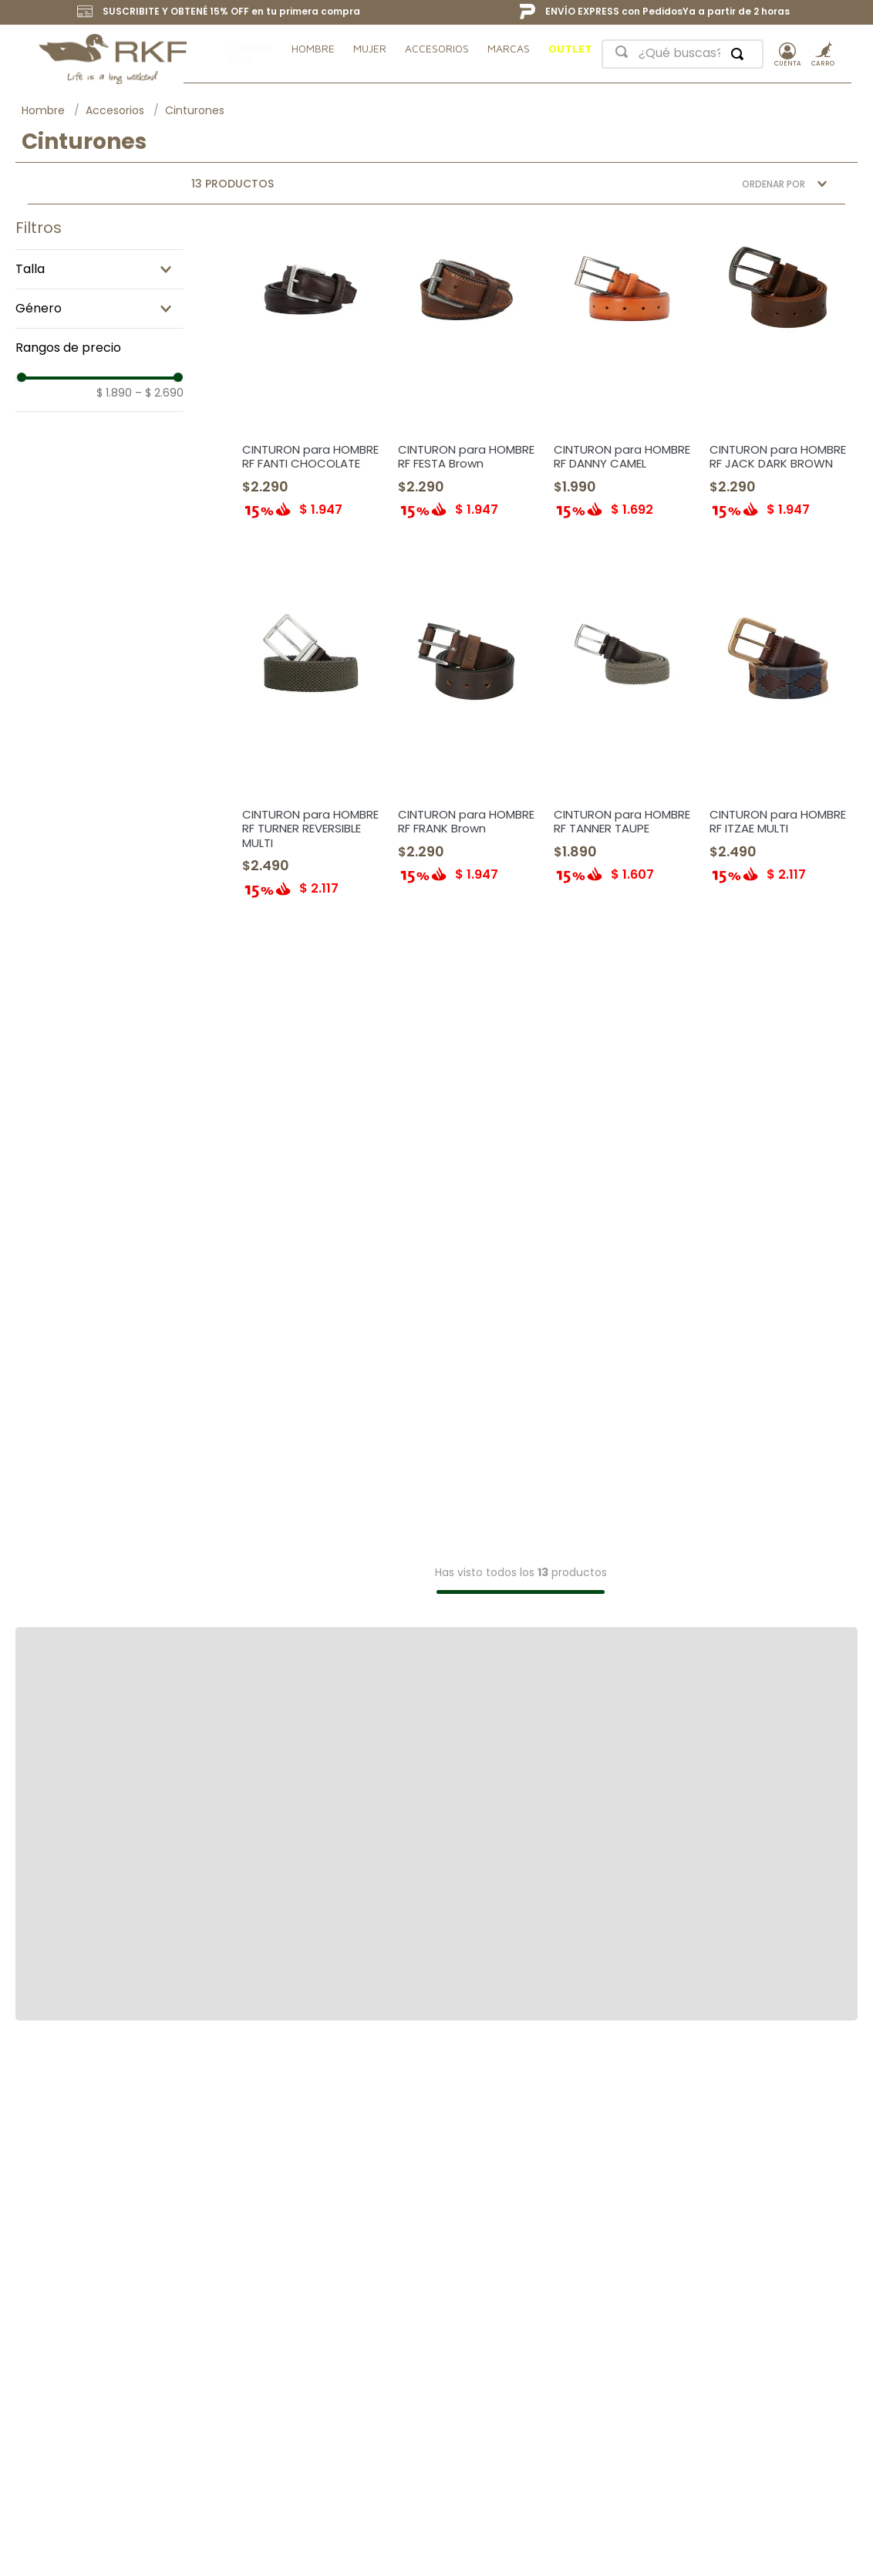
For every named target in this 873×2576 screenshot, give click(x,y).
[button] (99, 309)
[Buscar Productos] (740, 54)
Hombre (43, 110)
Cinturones (194, 110)
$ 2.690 (159, 393)
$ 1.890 (114, 393)
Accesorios (115, 110)
